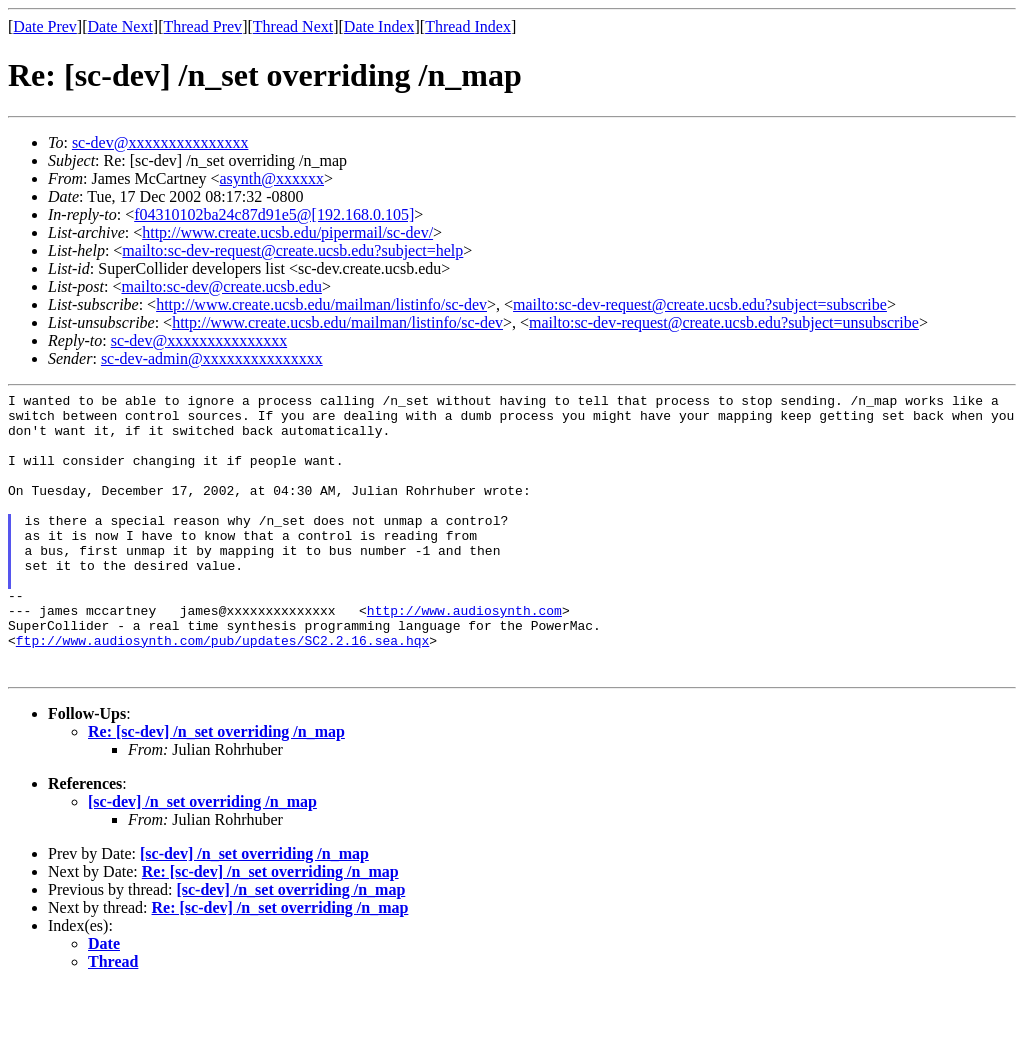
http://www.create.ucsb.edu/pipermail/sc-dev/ (287, 232)
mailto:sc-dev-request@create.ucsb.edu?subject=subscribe (700, 304)
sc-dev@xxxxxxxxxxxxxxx (160, 142)
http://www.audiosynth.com (464, 655)
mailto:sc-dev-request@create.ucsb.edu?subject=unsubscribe (724, 322)
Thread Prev (202, 26)
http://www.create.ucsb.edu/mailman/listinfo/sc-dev (321, 304)
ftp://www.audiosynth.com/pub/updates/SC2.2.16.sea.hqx (222, 691)
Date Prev (45, 26)
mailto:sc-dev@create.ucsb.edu (221, 286)
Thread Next (293, 26)
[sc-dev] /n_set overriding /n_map (202, 858)
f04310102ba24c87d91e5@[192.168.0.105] (274, 214)
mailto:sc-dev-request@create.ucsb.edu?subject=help (292, 250)
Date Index (379, 26)
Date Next (120, 26)
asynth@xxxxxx (272, 178)
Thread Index (468, 26)
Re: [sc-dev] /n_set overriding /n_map (216, 788)
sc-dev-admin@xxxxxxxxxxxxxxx (212, 358)
